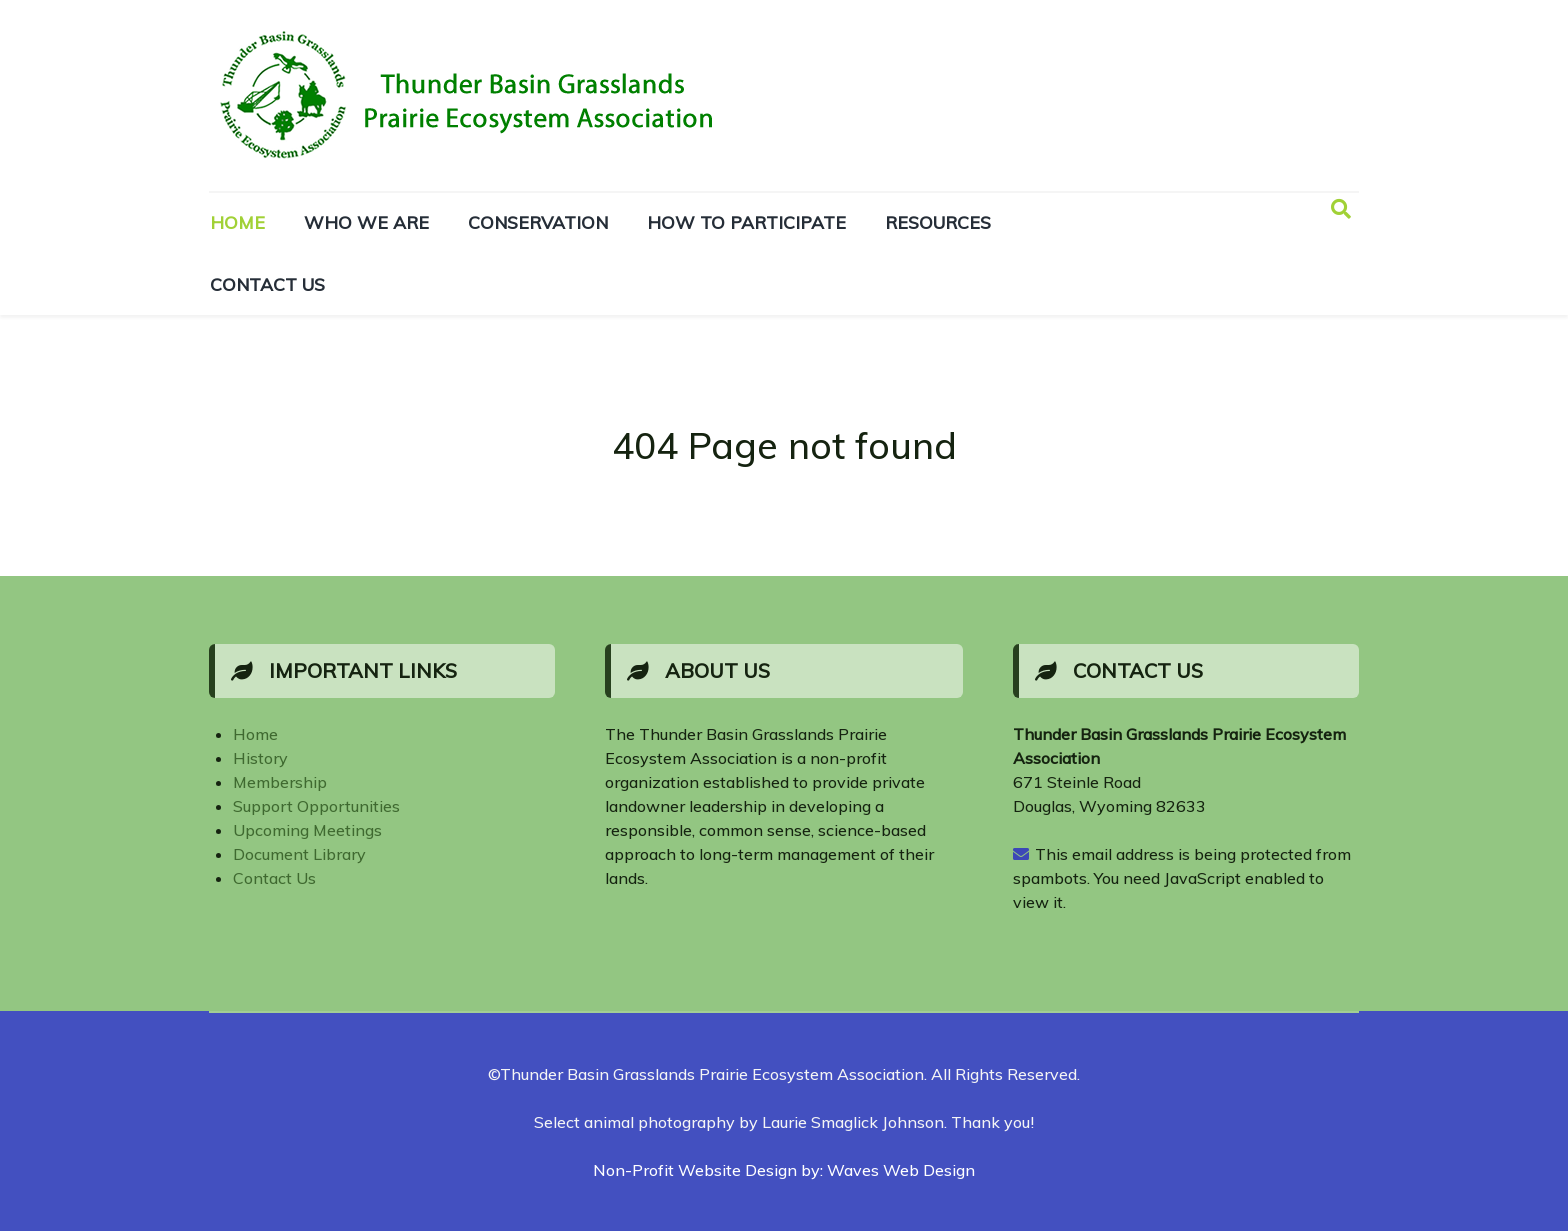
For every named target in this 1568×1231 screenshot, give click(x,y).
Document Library (299, 854)
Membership (280, 782)
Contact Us (274, 878)
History (260, 758)
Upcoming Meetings (307, 830)
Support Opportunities (316, 806)
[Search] (1341, 209)
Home (255, 734)
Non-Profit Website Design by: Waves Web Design (784, 1170)
